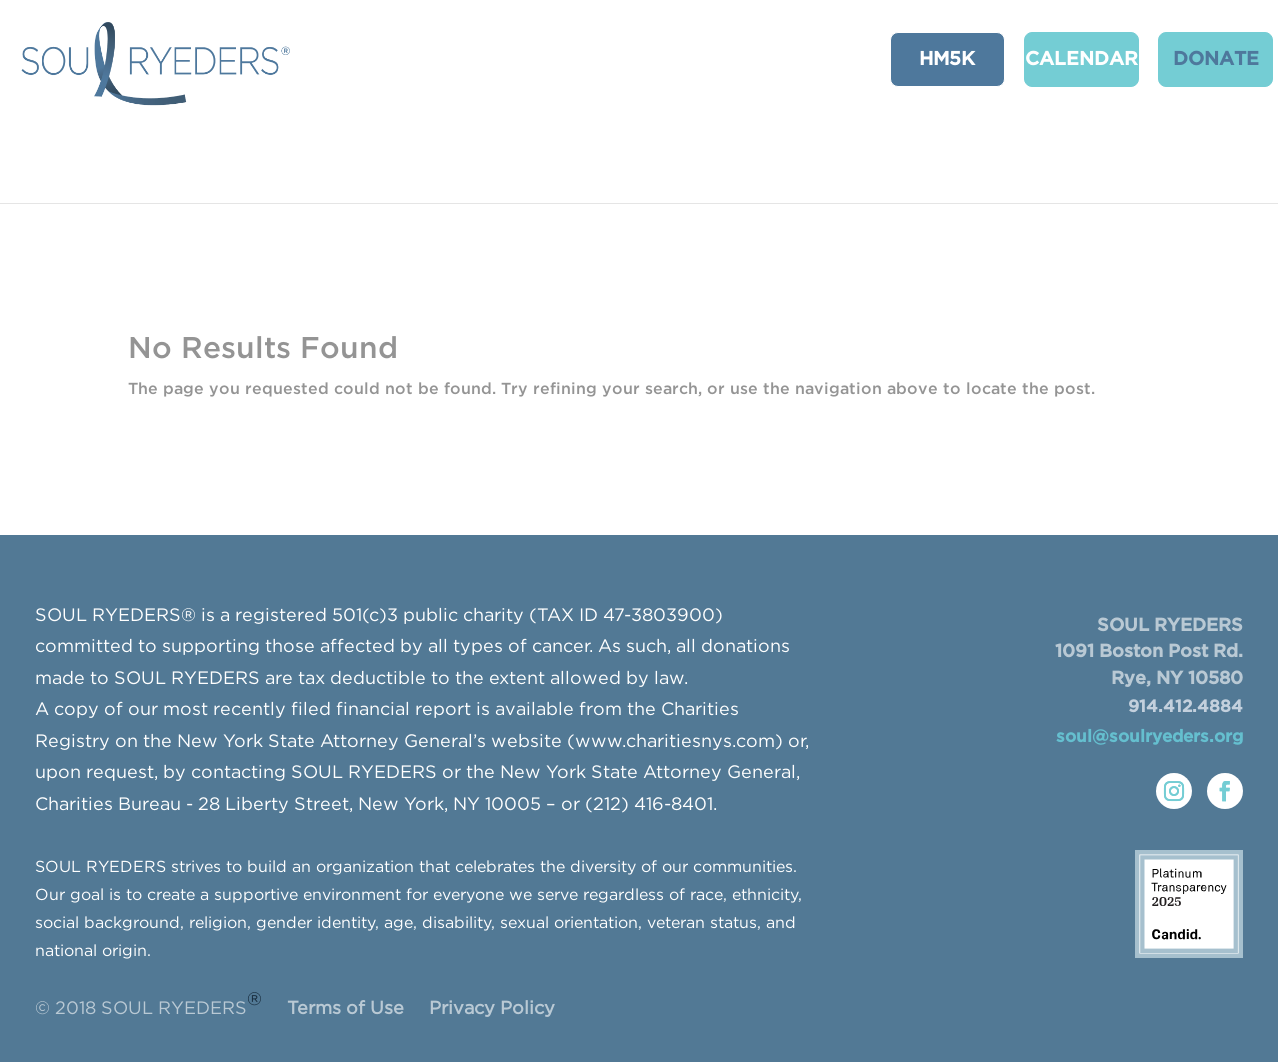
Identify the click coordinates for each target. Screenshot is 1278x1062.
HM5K (931, 57)
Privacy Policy (492, 1009)
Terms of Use (345, 1009)
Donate (1190, 57)
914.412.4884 (1185, 707)
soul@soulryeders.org (1149, 737)
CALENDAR (1060, 57)
